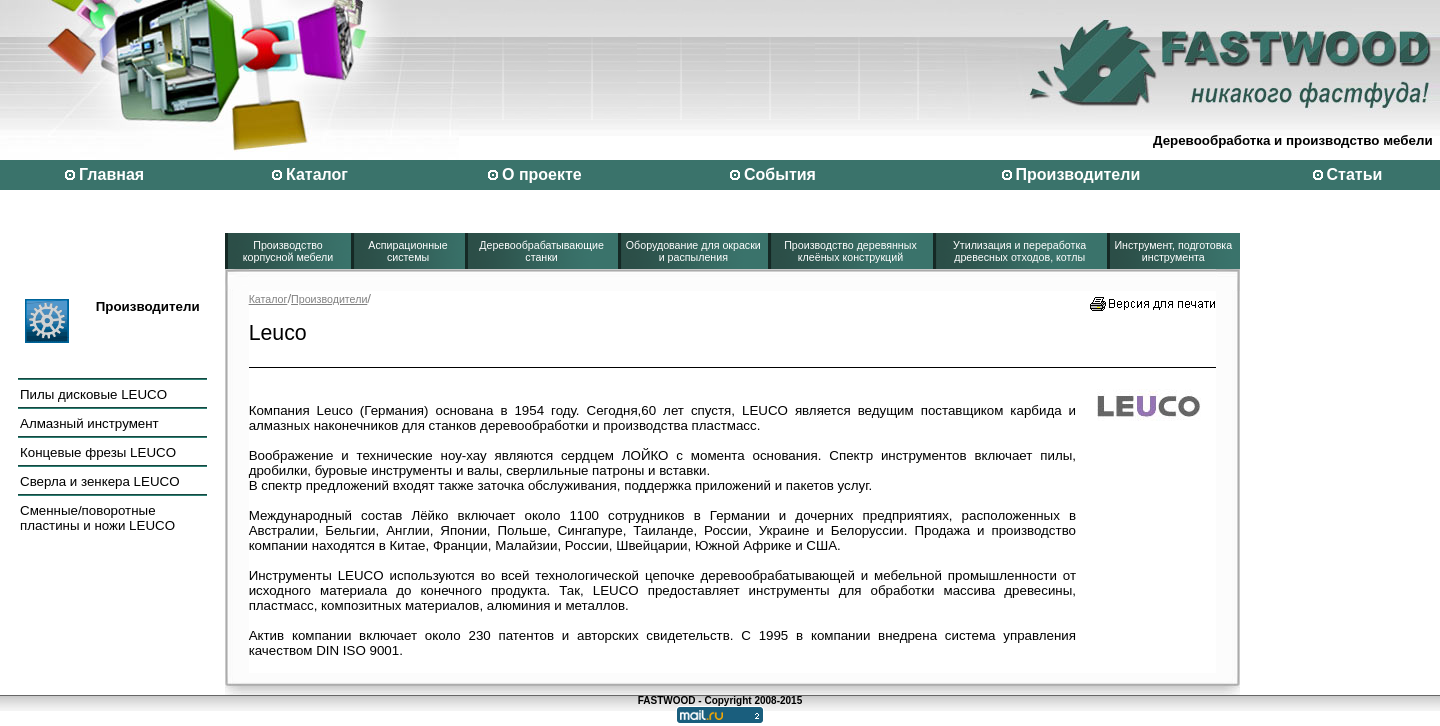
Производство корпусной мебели (288, 251)
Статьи (1355, 174)
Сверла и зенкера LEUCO (100, 481)
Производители (1078, 174)
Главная (111, 174)
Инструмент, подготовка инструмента (1173, 251)
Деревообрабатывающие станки (541, 251)
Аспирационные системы (407, 251)
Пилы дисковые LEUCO (93, 394)
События (780, 174)
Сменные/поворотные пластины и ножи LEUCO (97, 518)
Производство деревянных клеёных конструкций (850, 251)
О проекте (542, 174)
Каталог (317, 174)
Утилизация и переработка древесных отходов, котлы (1019, 251)
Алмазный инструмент (89, 423)
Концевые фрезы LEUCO (98, 452)
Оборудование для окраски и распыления (693, 251)
